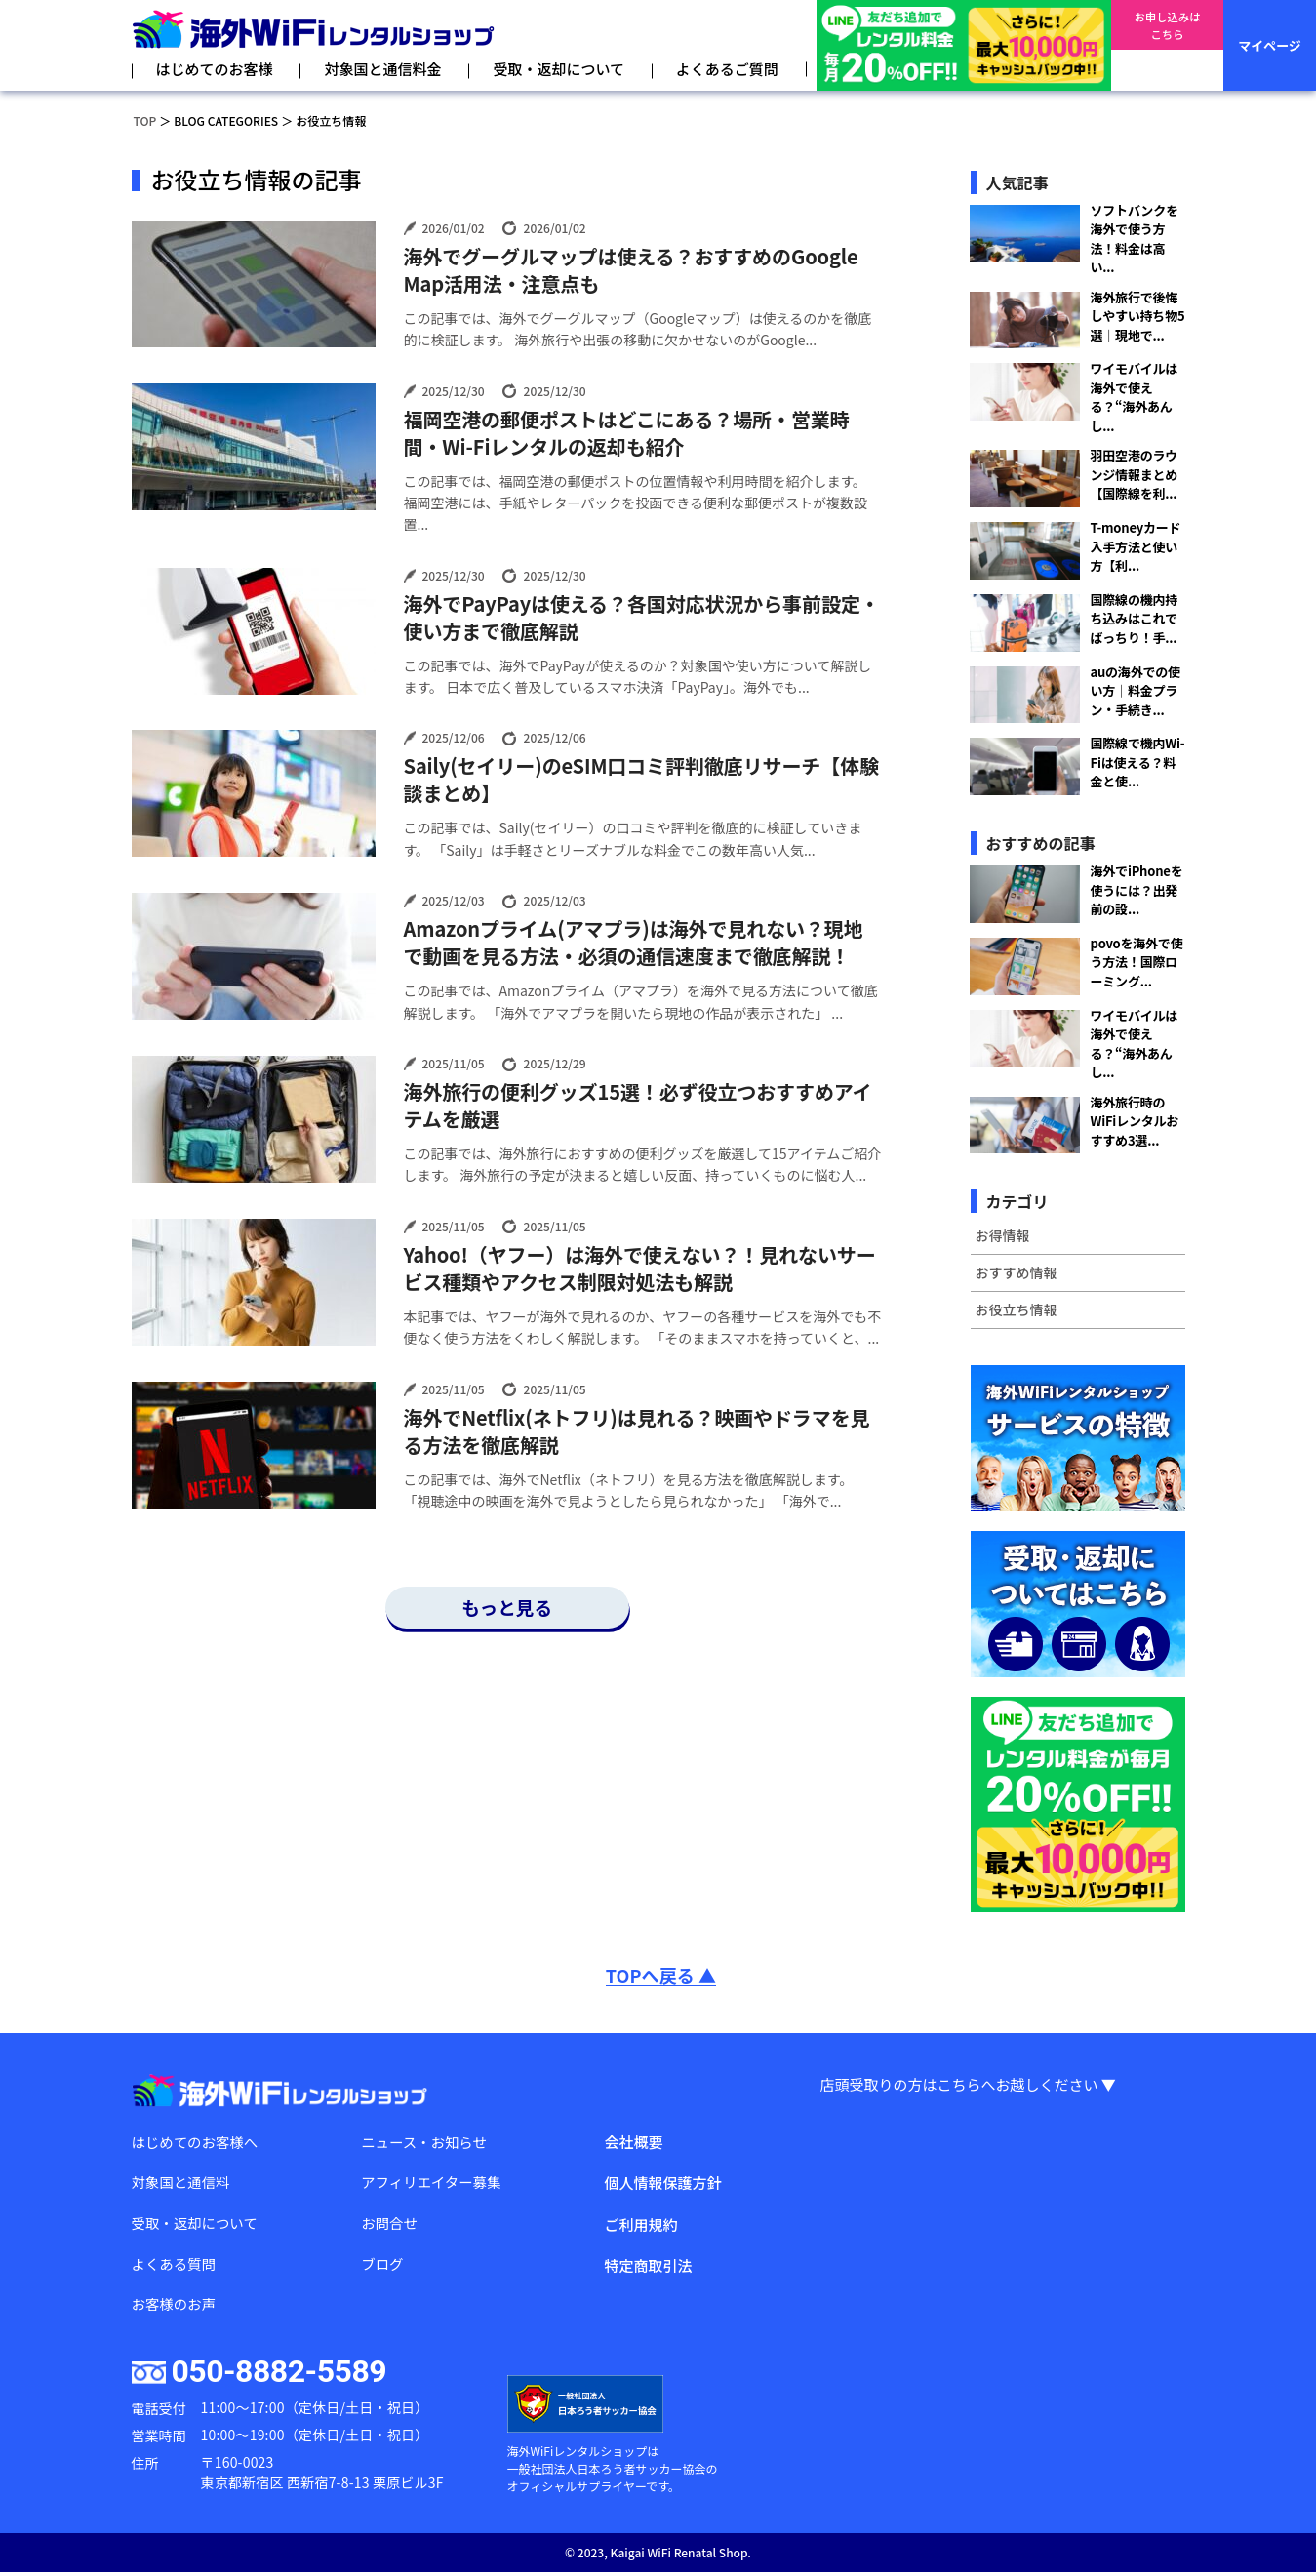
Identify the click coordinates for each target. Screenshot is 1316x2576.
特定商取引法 (648, 2265)
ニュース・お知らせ (426, 2141)
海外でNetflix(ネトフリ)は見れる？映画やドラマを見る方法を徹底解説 (637, 1431)
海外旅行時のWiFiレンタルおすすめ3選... (1135, 1121)
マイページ (1269, 45)
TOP (145, 120)
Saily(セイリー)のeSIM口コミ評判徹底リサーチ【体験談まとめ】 (641, 779)
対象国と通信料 (183, 2182)
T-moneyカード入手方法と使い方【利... (1136, 546)
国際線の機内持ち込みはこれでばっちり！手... (1134, 618)
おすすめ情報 (1016, 1272)
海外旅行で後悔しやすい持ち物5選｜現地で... (1138, 316)
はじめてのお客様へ (197, 2141)
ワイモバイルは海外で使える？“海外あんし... (1134, 397)
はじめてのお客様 (214, 69)
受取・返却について (558, 69)
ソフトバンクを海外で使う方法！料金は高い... (1134, 239)
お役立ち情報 (1016, 1309)
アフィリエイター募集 (433, 2182)
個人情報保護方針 (662, 2182)
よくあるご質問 (727, 69)
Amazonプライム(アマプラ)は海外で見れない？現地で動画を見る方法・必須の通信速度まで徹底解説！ (633, 942)
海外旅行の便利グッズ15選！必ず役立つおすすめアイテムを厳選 (638, 1105)
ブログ (383, 2265)
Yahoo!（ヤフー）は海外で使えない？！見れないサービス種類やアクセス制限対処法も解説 (640, 1268)
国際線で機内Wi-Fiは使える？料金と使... (1138, 762)
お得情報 (1003, 1235)
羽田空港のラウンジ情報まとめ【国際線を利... (1134, 474)
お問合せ (390, 2224)
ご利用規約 (640, 2224)
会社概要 (633, 2141)
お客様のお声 (175, 2307)
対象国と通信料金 (382, 69)
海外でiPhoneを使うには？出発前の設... (1137, 890)
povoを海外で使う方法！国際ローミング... (1137, 962)
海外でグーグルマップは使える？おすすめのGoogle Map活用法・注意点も (631, 270)
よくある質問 (175, 2265)
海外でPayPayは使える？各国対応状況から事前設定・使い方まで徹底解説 (642, 617)
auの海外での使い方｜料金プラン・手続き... (1135, 691)
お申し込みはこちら (1167, 45)
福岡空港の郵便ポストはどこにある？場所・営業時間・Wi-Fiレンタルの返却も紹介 (627, 433)
